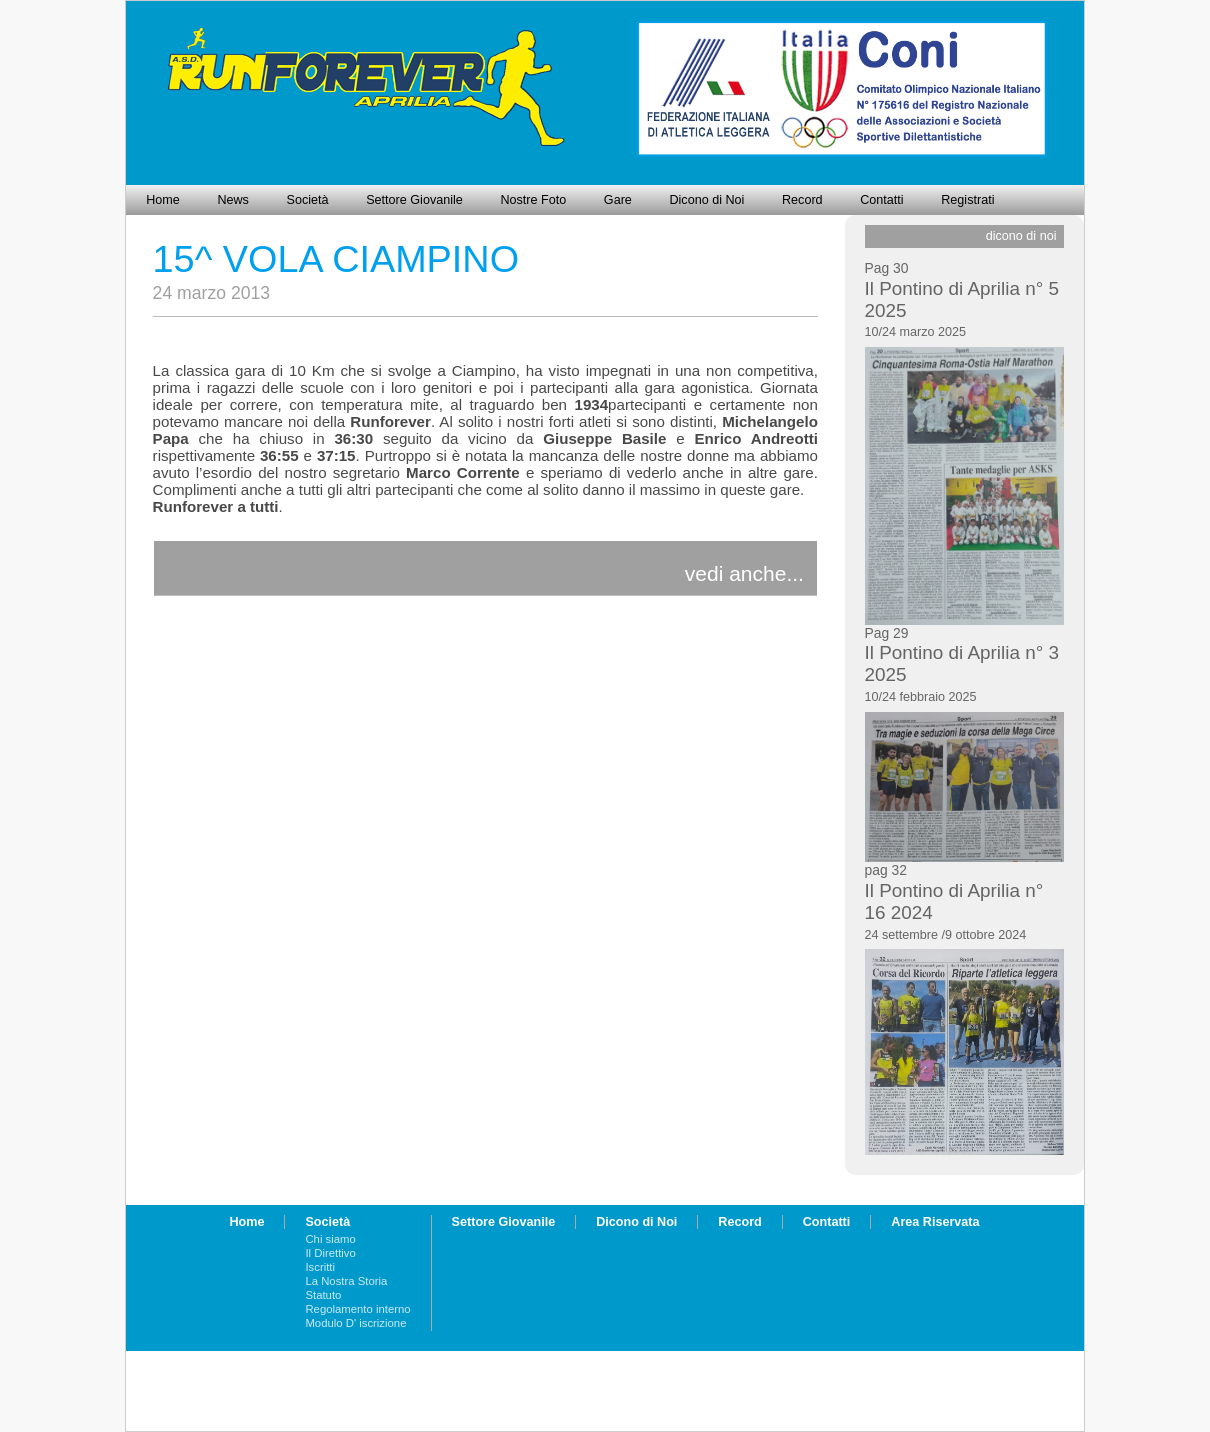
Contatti (881, 200)
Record (802, 200)
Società (308, 200)
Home (163, 200)
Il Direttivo (330, 1253)
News (233, 200)
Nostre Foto (533, 200)
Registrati (967, 200)
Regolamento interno (357, 1309)
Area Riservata (935, 1222)
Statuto (323, 1295)
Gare (618, 200)
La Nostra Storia (346, 1281)
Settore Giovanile (414, 200)
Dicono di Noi (706, 200)
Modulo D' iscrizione (355, 1323)
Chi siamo (330, 1239)
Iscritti (320, 1267)
